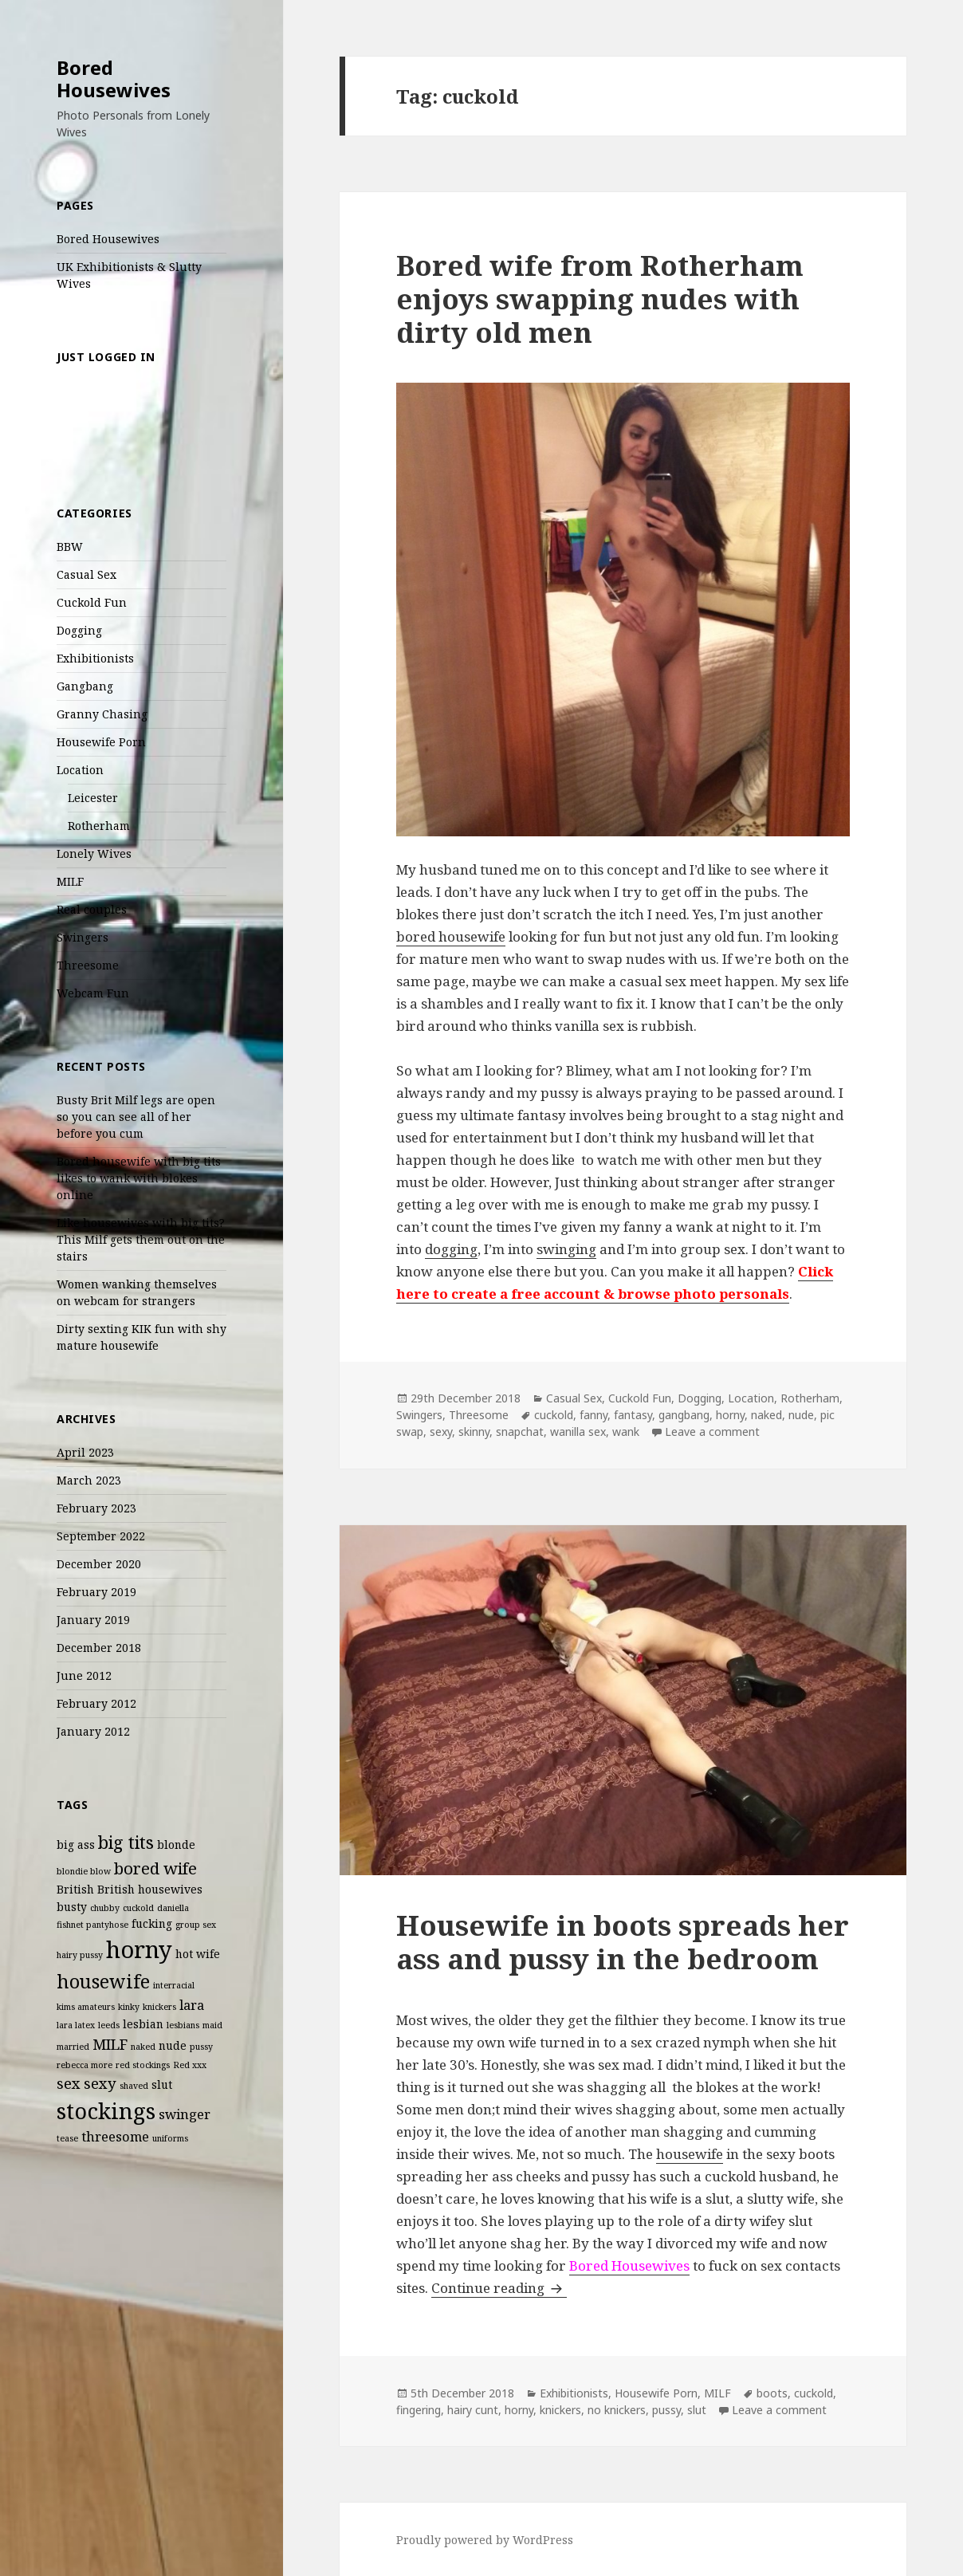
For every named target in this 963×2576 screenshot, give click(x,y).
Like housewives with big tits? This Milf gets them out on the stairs (141, 1239)
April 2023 (85, 1452)
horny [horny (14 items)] (139, 1949)
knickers (560, 2409)
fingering (418, 2409)
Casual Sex (86, 574)
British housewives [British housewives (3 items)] (149, 1889)
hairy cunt (472, 2409)
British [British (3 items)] (75, 1889)
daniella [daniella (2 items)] (173, 1907)
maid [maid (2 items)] (212, 2025)
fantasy (633, 1414)
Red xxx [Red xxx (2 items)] (189, 2065)
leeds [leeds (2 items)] (109, 2025)
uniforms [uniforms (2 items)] (170, 2138)
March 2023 (89, 1480)
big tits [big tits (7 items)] (126, 1842)
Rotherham (99, 825)
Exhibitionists (95, 658)
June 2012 (84, 1675)
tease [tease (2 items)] (67, 2138)
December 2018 (99, 1647)
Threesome (88, 965)
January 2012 (93, 1731)
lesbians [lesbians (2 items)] (183, 2025)
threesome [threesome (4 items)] (115, 2136)
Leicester (93, 797)
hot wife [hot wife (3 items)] (197, 1953)
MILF (70, 881)
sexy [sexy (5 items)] (100, 2083)
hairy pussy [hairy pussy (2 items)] (80, 1955)
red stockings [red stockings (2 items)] (143, 2065)
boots (772, 2393)
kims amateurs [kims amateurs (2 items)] (86, 2006)
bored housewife (450, 936)
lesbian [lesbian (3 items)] (143, 2023)
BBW (70, 546)
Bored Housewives (114, 78)
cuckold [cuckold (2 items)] (138, 1907)
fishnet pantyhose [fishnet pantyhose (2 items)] (92, 1924)
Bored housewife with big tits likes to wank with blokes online (139, 1178)
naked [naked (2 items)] (143, 2046)
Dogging (79, 630)
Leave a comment (712, 1431)
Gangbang (85, 686)
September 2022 (101, 1536)
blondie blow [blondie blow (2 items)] (84, 1871)
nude (801, 1414)
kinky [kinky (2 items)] (129, 2006)
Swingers (82, 937)
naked (766, 1414)
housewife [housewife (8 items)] (103, 1981)
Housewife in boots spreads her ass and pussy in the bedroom (622, 1941)
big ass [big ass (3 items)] (76, 1844)
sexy (441, 1431)
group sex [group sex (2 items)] (195, 1924)
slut (696, 2409)
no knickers (617, 2409)
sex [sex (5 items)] (69, 2083)
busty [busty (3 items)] (72, 1906)
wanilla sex (578, 1431)
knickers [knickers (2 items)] (159, 2006)
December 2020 (99, 1563)
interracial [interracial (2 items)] (174, 1985)
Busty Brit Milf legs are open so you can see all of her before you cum (136, 1116)
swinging (566, 1249)
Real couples (92, 909)
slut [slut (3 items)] (161, 2084)
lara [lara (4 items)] (191, 2005)
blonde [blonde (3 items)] (176, 1844)
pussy (666, 2409)
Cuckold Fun (92, 602)
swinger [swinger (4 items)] (184, 2114)
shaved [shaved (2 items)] (134, 2085)
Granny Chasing (102, 714)
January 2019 (93, 1619)
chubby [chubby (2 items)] (105, 1907)
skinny (473, 1431)
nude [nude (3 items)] (173, 2045)
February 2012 (96, 1703)
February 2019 (96, 1591)
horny (730, 1414)
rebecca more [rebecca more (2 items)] (84, 2065)
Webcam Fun (93, 993)
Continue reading (499, 2288)
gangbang (683, 1414)
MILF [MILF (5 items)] (110, 2044)
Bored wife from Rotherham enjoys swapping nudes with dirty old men (600, 298)
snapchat (520, 1431)
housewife (689, 2154)
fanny (593, 1414)
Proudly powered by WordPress (484, 2539)
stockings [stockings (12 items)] (106, 2111)
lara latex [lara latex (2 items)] (76, 2025)
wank (625, 1431)
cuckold (553, 1414)
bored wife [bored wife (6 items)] (155, 1868)
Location (80, 769)
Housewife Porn (101, 741)
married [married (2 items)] (73, 2046)
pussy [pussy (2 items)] (201, 2046)
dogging (451, 1249)
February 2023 (96, 1508)
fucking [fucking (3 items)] (152, 1923)
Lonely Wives (94, 853)
